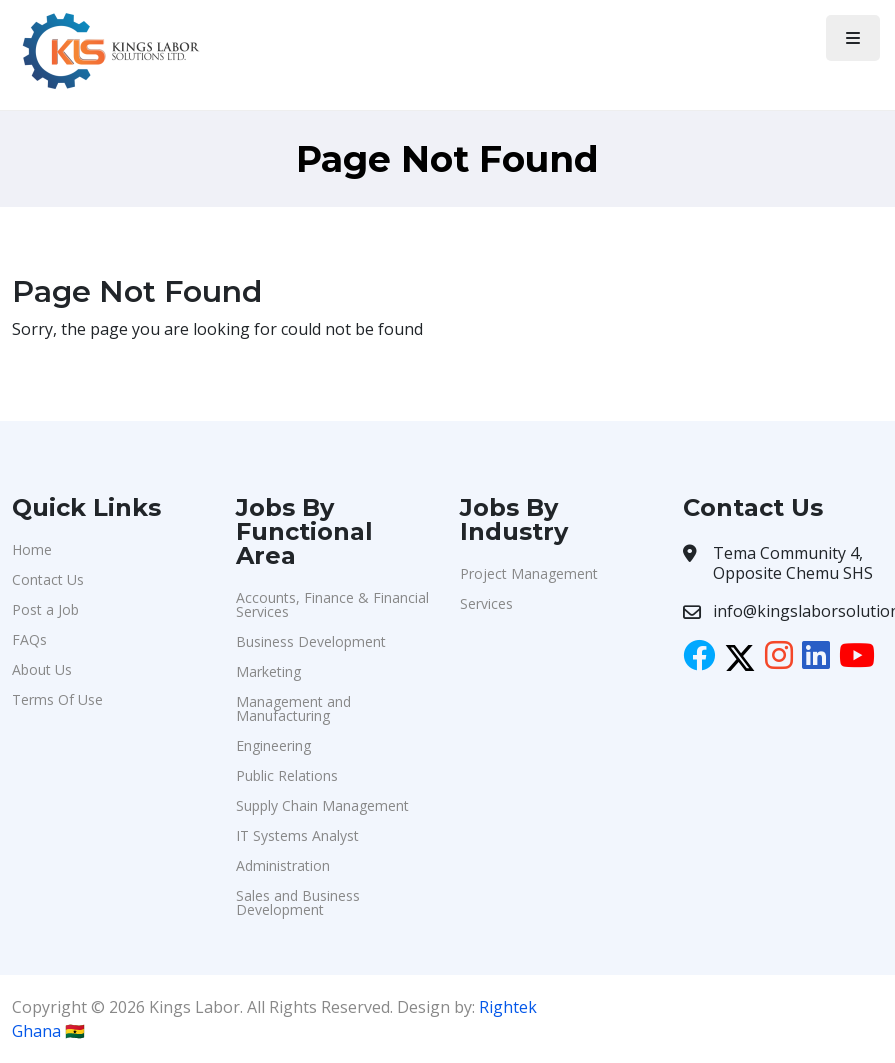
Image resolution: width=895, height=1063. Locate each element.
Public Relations (287, 775)
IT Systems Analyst (297, 835)
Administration (283, 865)
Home (32, 549)
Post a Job (45, 609)
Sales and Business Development (298, 902)
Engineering (273, 745)
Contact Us (48, 579)
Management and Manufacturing (293, 708)
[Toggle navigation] (853, 38)
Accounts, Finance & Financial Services (332, 604)
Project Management (529, 573)
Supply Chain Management (322, 805)
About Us (42, 669)
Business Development (311, 641)
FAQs (29, 639)
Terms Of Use (57, 699)
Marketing (268, 671)
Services (486, 603)
